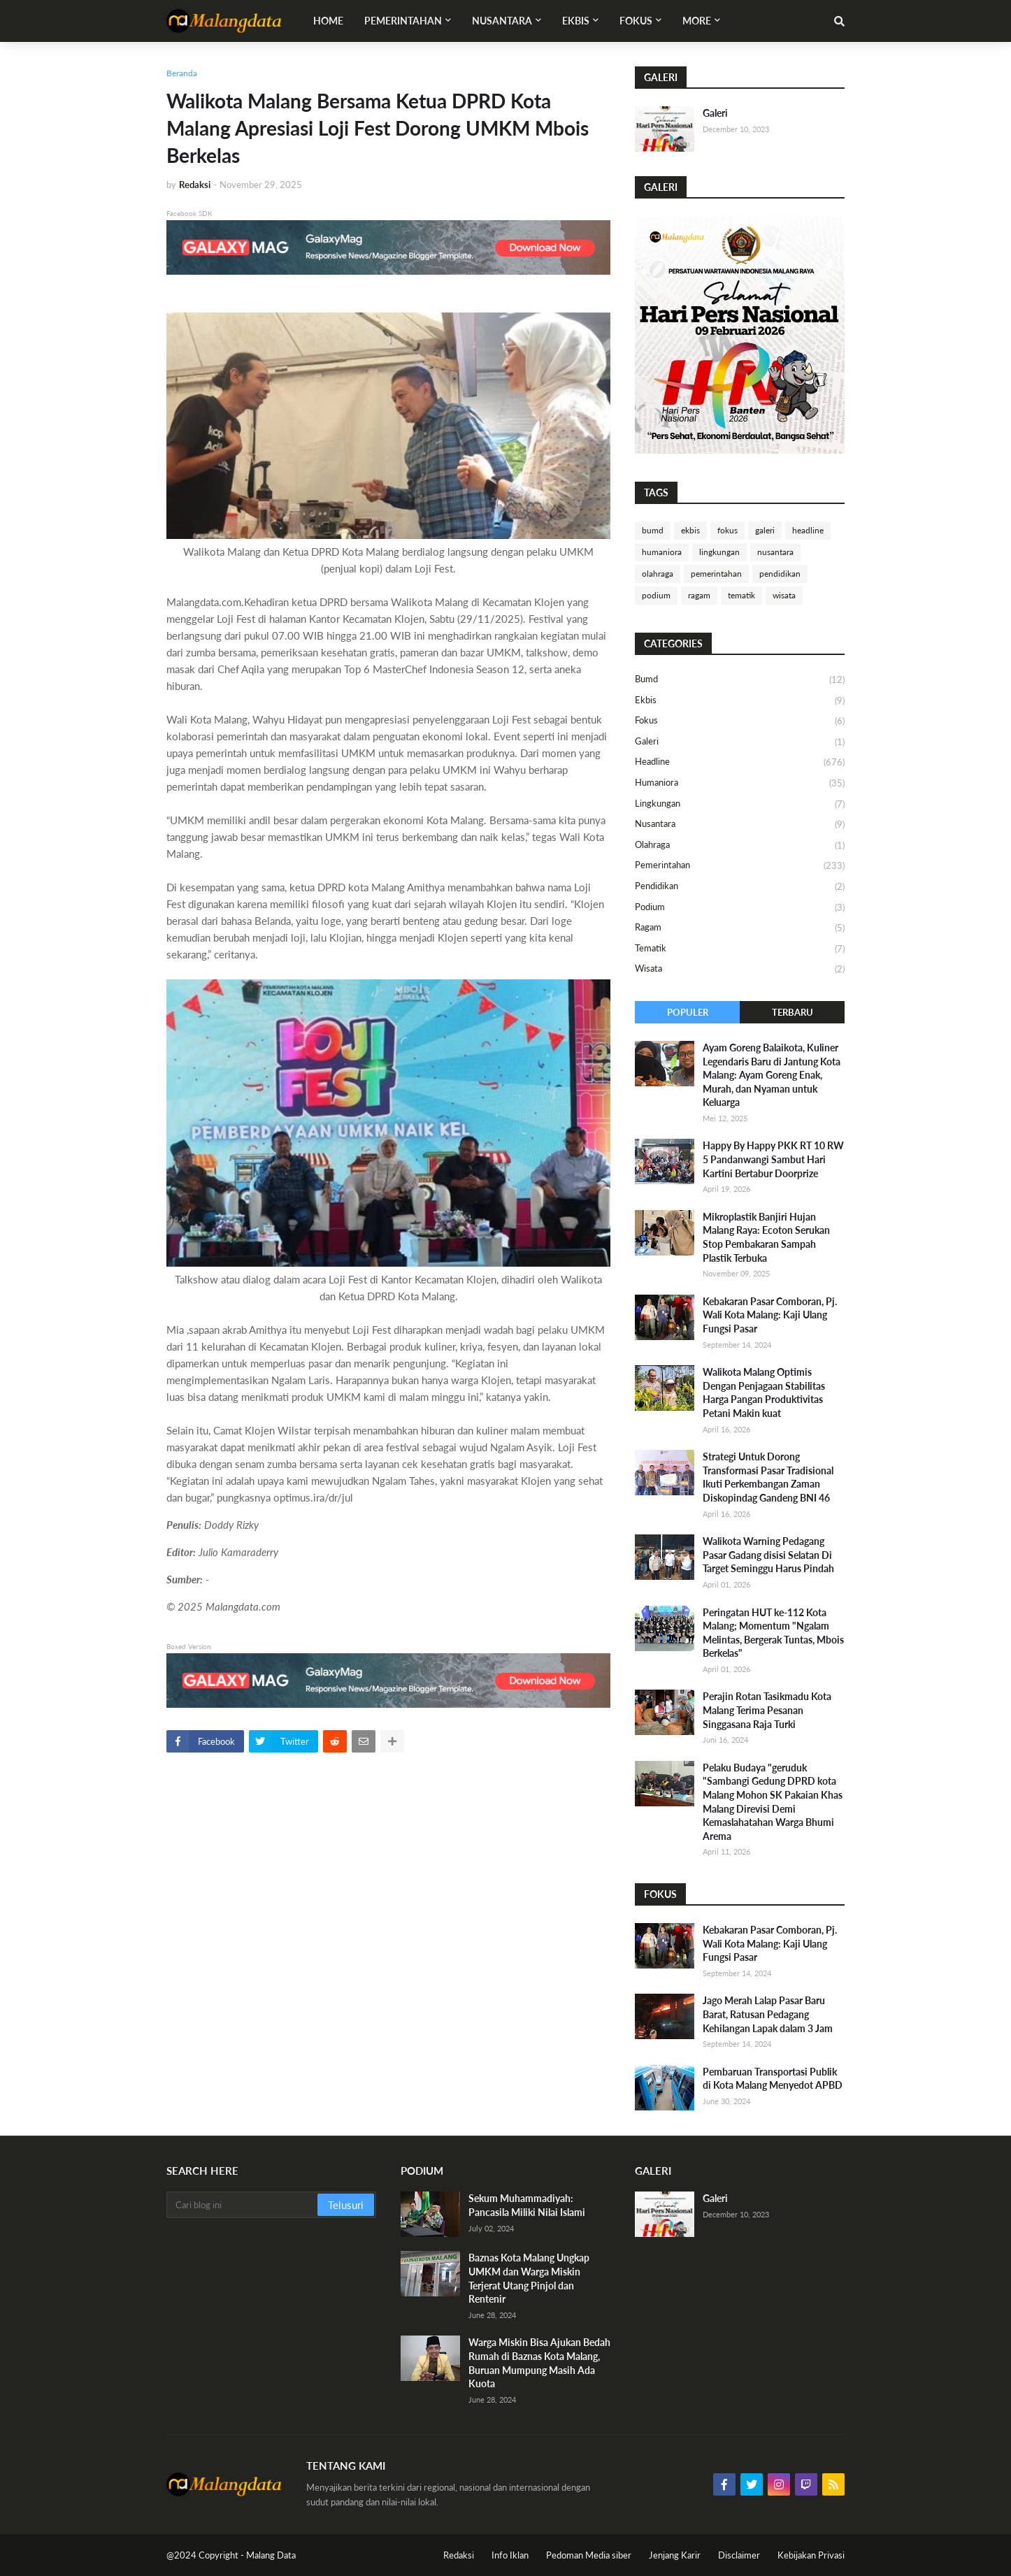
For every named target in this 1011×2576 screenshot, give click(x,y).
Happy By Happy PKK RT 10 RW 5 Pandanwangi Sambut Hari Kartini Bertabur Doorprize (773, 1159)
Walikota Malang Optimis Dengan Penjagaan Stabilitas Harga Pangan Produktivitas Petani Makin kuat (764, 1392)
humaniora (662, 552)
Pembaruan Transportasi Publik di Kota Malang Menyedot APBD (772, 2079)
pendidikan (780, 573)
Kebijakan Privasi (811, 2555)
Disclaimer (739, 2555)
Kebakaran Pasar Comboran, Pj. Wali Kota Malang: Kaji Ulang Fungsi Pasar (770, 1314)
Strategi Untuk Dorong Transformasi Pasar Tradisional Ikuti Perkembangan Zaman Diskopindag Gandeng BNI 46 (768, 1477)
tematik (741, 595)
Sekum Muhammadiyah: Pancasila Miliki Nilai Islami (526, 2205)
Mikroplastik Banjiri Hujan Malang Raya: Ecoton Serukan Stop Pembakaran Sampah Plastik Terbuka (766, 1237)
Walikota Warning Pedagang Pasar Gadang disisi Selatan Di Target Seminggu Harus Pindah (768, 1554)
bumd (653, 530)
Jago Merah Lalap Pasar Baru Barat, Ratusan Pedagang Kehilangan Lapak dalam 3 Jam (768, 2014)
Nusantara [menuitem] (502, 21)
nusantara (775, 552)
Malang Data (271, 2555)
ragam (699, 595)
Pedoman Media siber (588, 2555)
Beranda (181, 73)
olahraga (657, 573)
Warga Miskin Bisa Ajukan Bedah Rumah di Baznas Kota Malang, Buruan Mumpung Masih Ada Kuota (539, 2362)
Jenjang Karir (675, 2555)
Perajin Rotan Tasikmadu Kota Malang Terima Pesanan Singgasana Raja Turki (767, 1709)
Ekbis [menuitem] (575, 21)
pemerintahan (716, 573)
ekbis (690, 530)
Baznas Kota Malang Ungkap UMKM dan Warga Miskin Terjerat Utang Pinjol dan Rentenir (528, 2278)
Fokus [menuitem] (635, 21)
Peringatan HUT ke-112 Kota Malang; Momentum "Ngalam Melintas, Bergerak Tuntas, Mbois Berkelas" (773, 1633)
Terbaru (792, 1012)
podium (656, 595)
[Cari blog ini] (242, 2205)
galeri (765, 530)
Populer (687, 1012)
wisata (784, 595)
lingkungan (719, 552)
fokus (727, 530)
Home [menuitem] (328, 21)
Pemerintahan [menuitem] (403, 21)
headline (808, 530)
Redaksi (458, 2555)
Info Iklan (510, 2555)
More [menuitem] (696, 21)
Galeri (715, 113)
